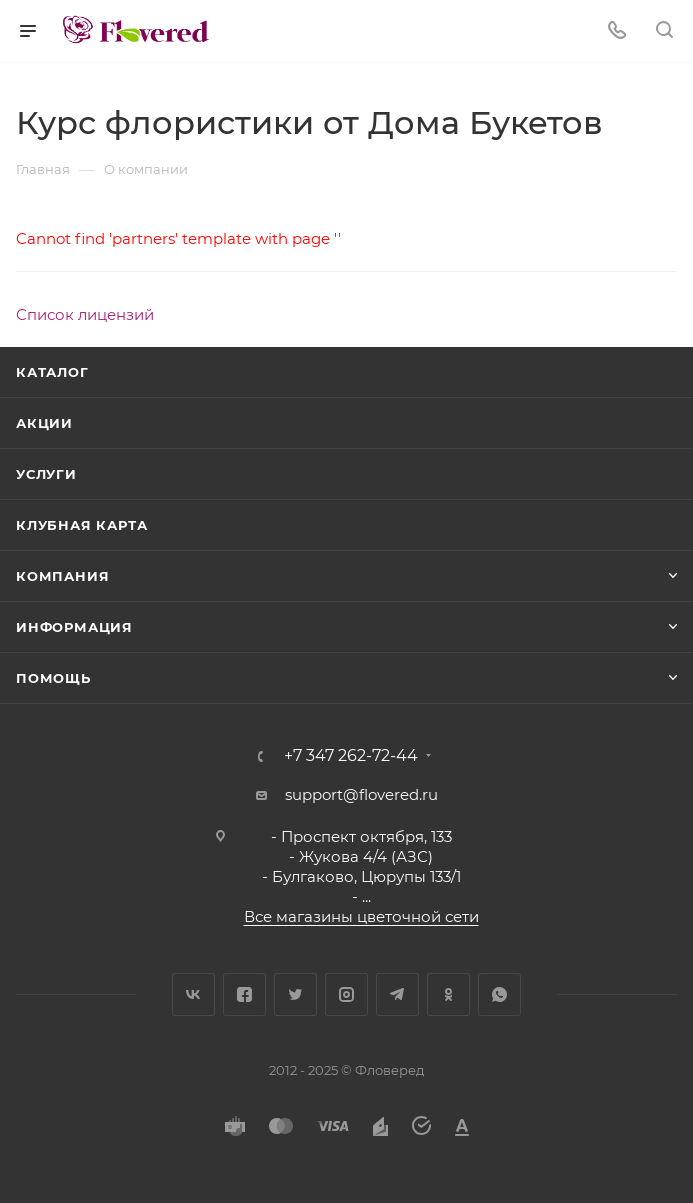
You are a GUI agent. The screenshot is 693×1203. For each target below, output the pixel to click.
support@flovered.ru (361, 794)
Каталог (52, 372)
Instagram (346, 994)
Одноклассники (448, 994)
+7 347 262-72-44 (351, 756)
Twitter (295, 994)
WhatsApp (499, 994)
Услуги (46, 474)
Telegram (397, 994)
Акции (44, 423)
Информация (74, 627)
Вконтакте (193, 994)
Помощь (53, 678)
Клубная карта (81, 525)
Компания (62, 576)
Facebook (244, 994)
